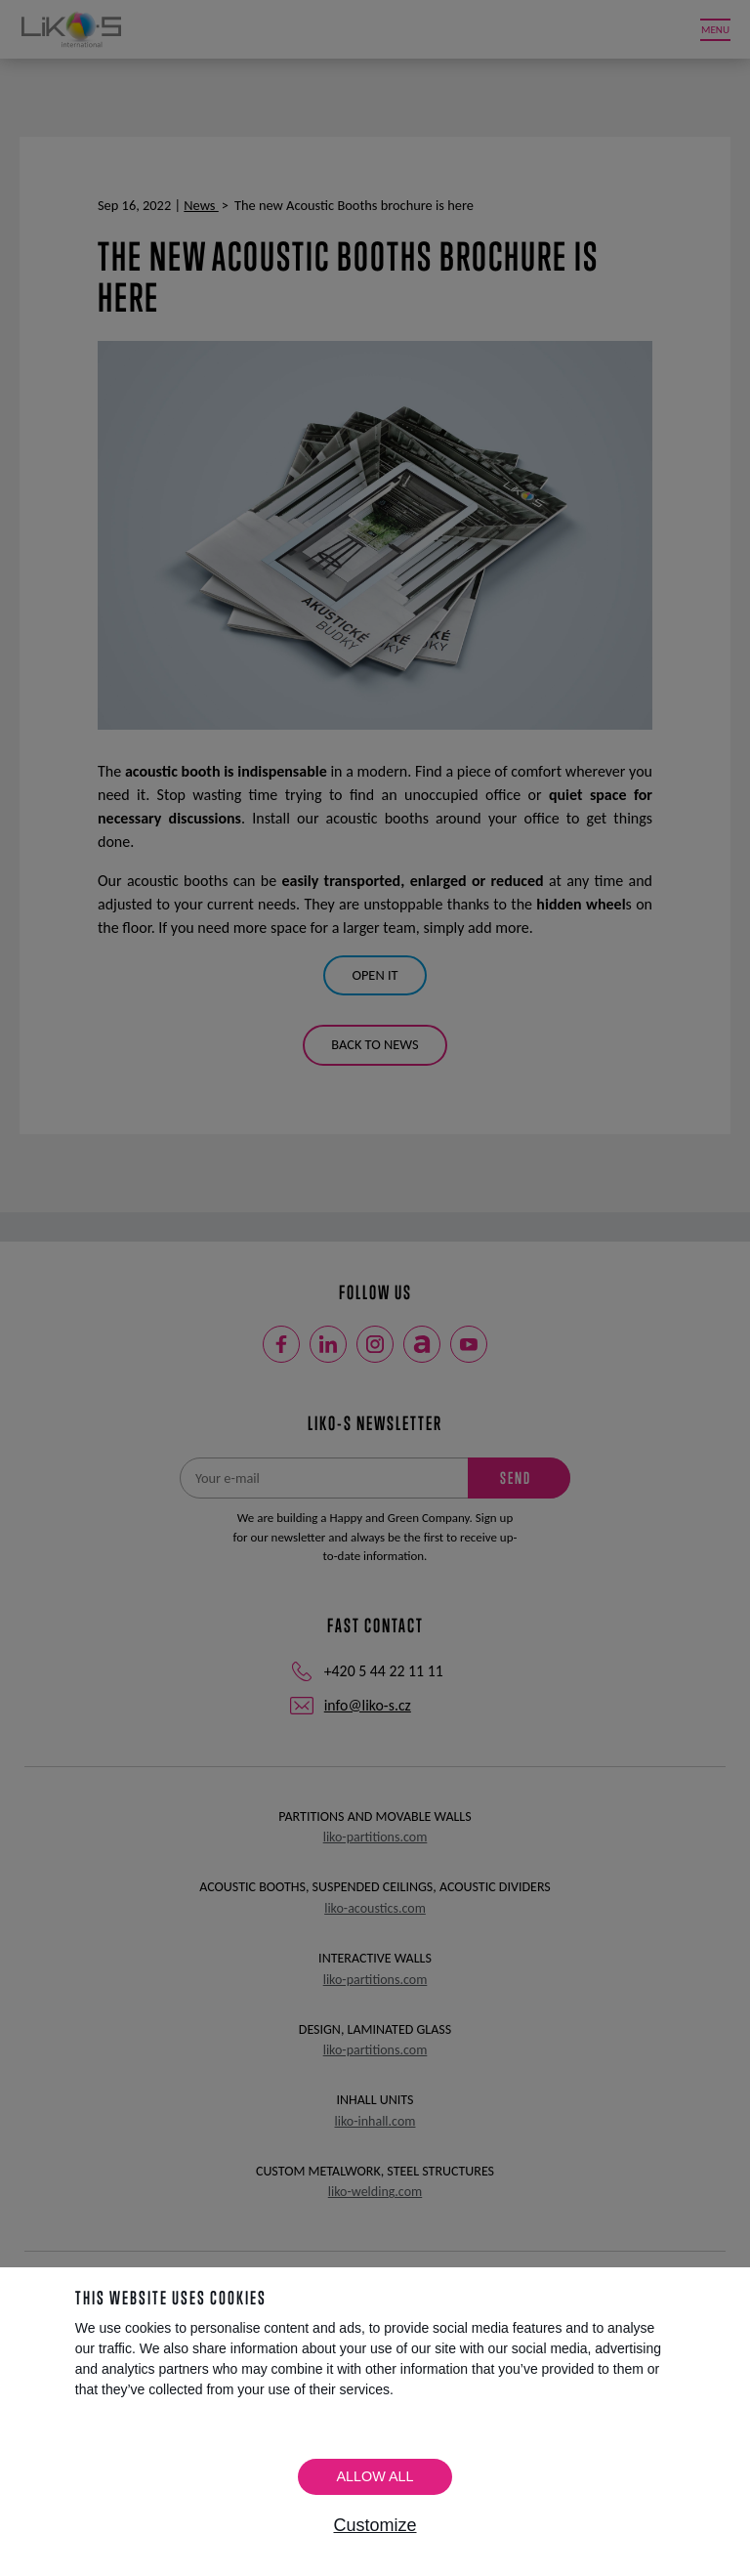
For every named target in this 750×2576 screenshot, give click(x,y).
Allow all (374, 2476)
